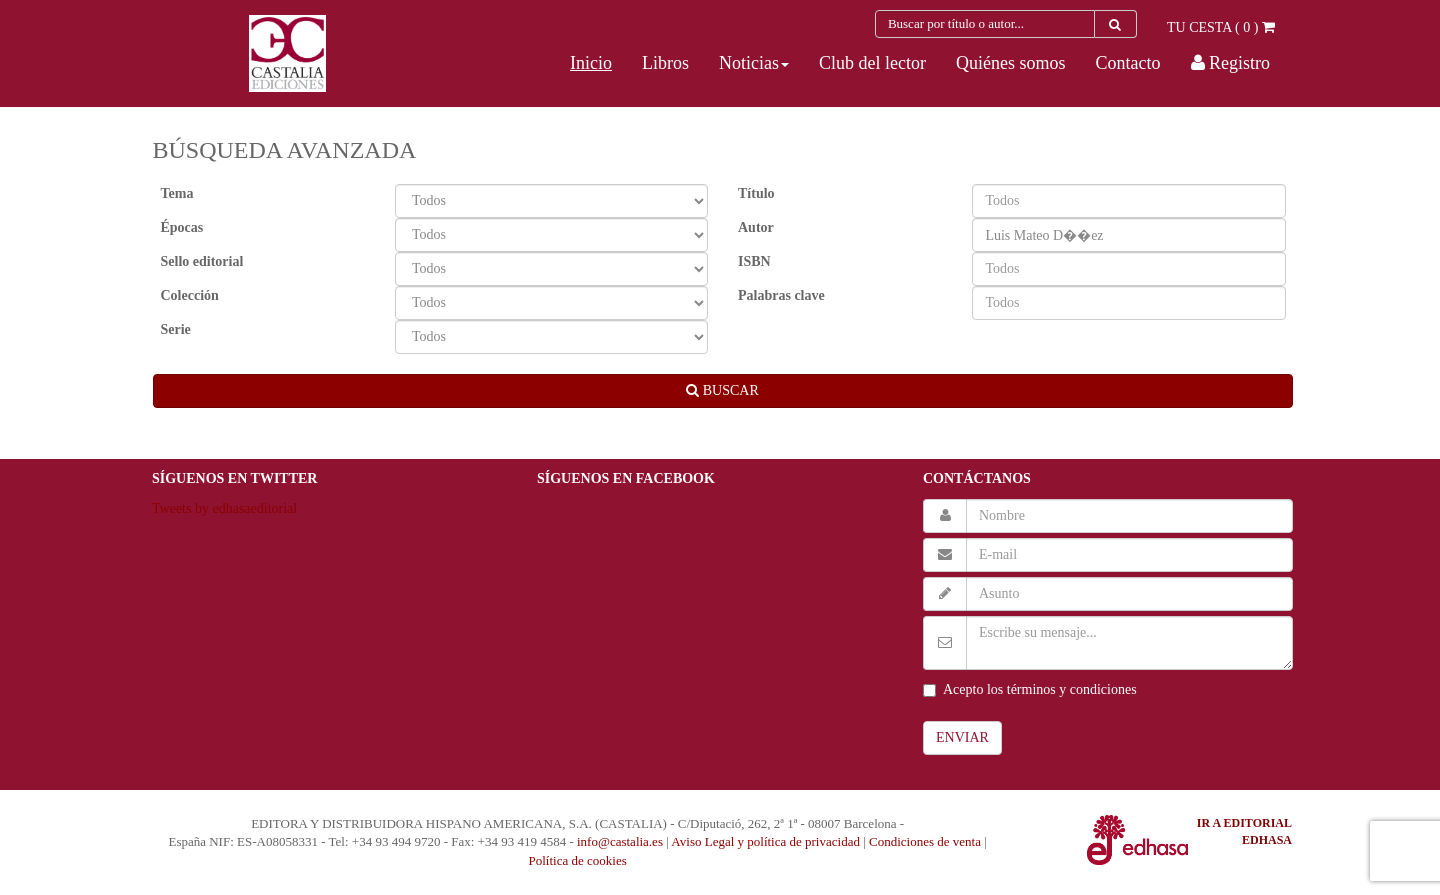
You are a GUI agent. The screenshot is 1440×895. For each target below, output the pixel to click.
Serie (176, 329)
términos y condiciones (1072, 689)
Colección (190, 295)
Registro (1231, 63)
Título (756, 193)
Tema (177, 193)
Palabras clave (781, 295)
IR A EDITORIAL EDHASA (1244, 831)
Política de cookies (578, 860)
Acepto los (1030, 689)
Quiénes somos (1011, 63)
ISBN (754, 261)
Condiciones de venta (925, 841)
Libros (665, 63)
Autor (756, 227)
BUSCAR (722, 390)
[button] (754, 63)
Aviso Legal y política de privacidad (765, 841)
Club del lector (872, 63)
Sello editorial (202, 261)
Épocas (182, 227)
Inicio (591, 63)
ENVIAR (962, 737)
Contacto (1128, 63)
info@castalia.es (620, 841)
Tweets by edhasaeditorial (224, 508)
